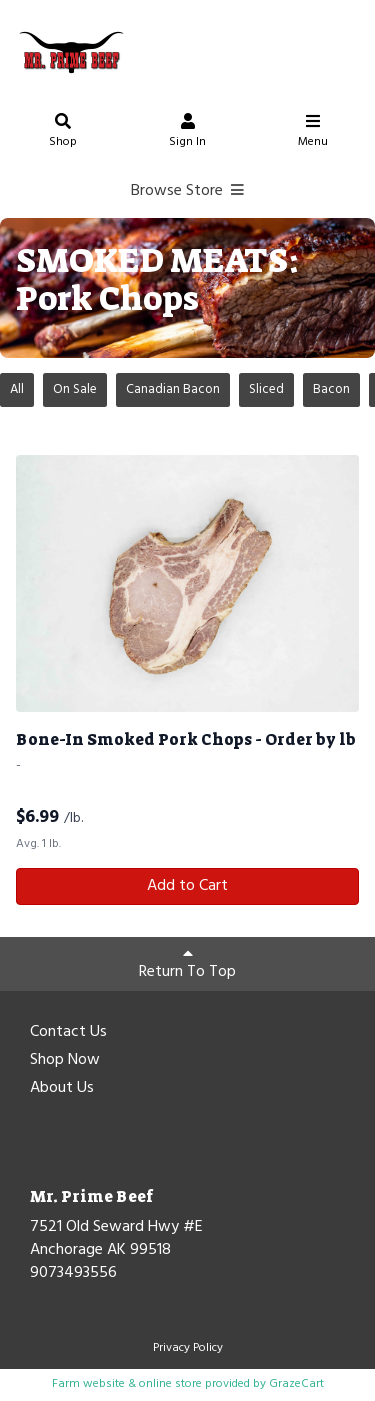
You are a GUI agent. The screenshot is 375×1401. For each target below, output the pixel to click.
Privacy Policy (188, 1348)
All (17, 389)
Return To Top (187, 965)
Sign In (188, 133)
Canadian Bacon (173, 389)
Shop (63, 133)
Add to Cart (187, 886)
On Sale (75, 389)
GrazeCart (296, 1384)
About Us (62, 1089)
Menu (313, 133)
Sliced (266, 389)
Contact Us (68, 1033)
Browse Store (187, 191)
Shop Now (65, 1061)
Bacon (331, 389)
